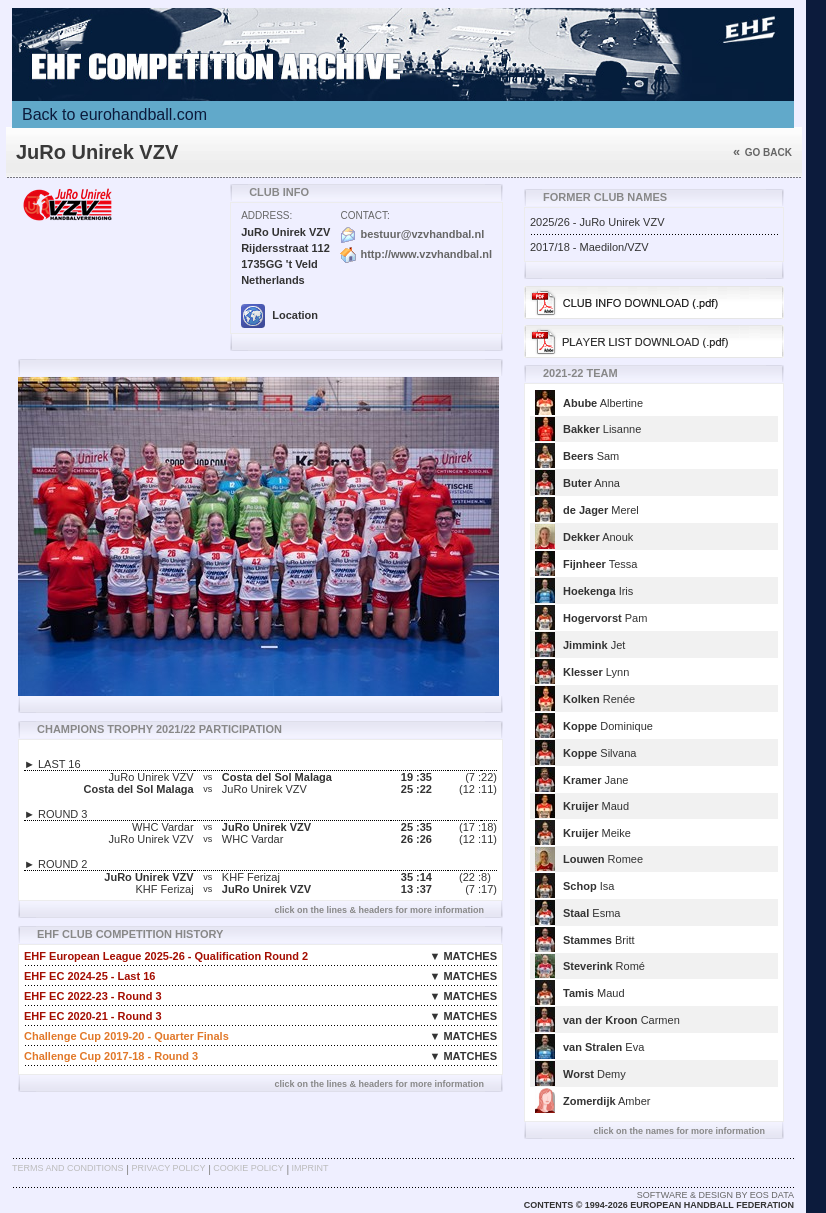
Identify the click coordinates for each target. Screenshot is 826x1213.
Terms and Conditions (68, 1168)
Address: (266, 215)
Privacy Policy (168, 1168)
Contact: (364, 215)
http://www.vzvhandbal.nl (426, 254)
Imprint (310, 1168)
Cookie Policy (248, 1168)
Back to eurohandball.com (114, 114)
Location (279, 315)
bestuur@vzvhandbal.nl (422, 234)
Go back (762, 152)
